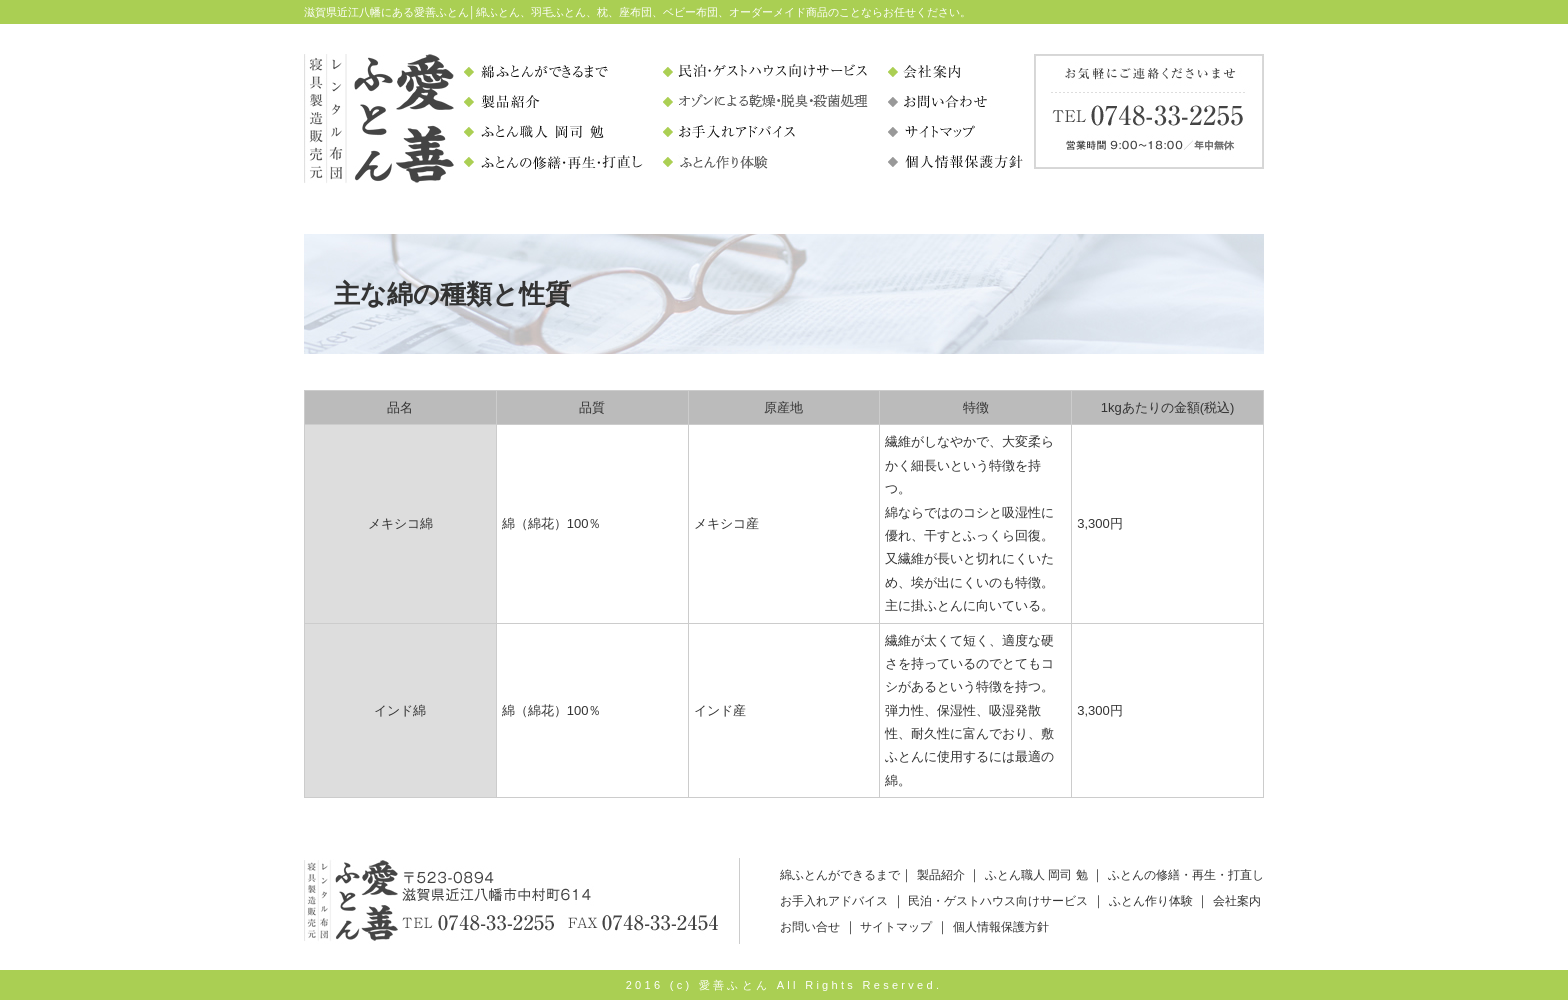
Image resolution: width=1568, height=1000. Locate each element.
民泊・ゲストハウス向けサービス (998, 901)
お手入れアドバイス (834, 901)
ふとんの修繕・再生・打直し (1186, 875)
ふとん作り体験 (1151, 901)
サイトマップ (896, 927)
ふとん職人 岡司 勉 (1036, 875)
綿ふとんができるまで (840, 875)
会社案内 (1237, 901)
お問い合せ (810, 927)
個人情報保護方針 (1001, 927)
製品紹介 (941, 875)
